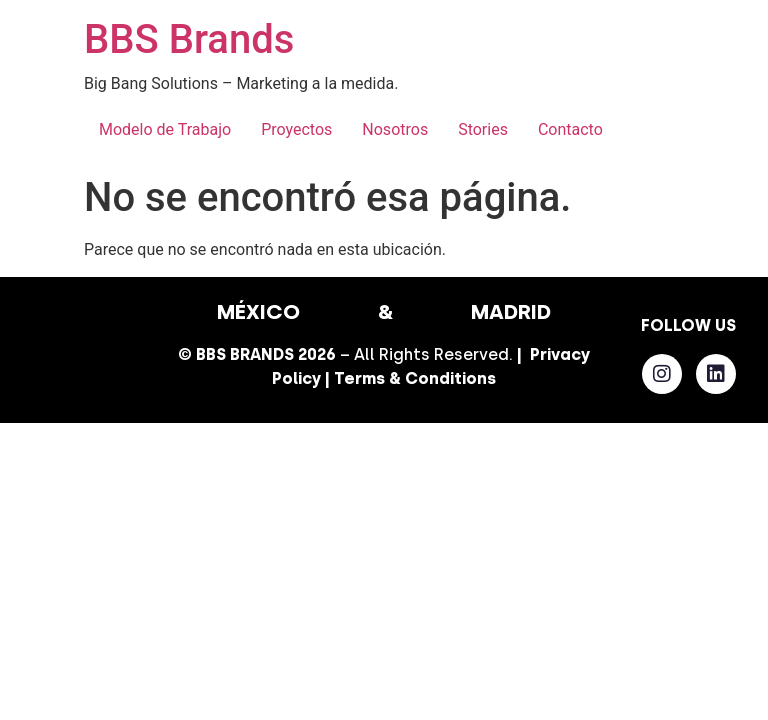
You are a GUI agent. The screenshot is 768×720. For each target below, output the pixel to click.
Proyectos (296, 129)
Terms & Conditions (415, 378)
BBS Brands (189, 39)
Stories (483, 129)
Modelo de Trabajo (165, 129)
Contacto (570, 129)
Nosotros (395, 129)
